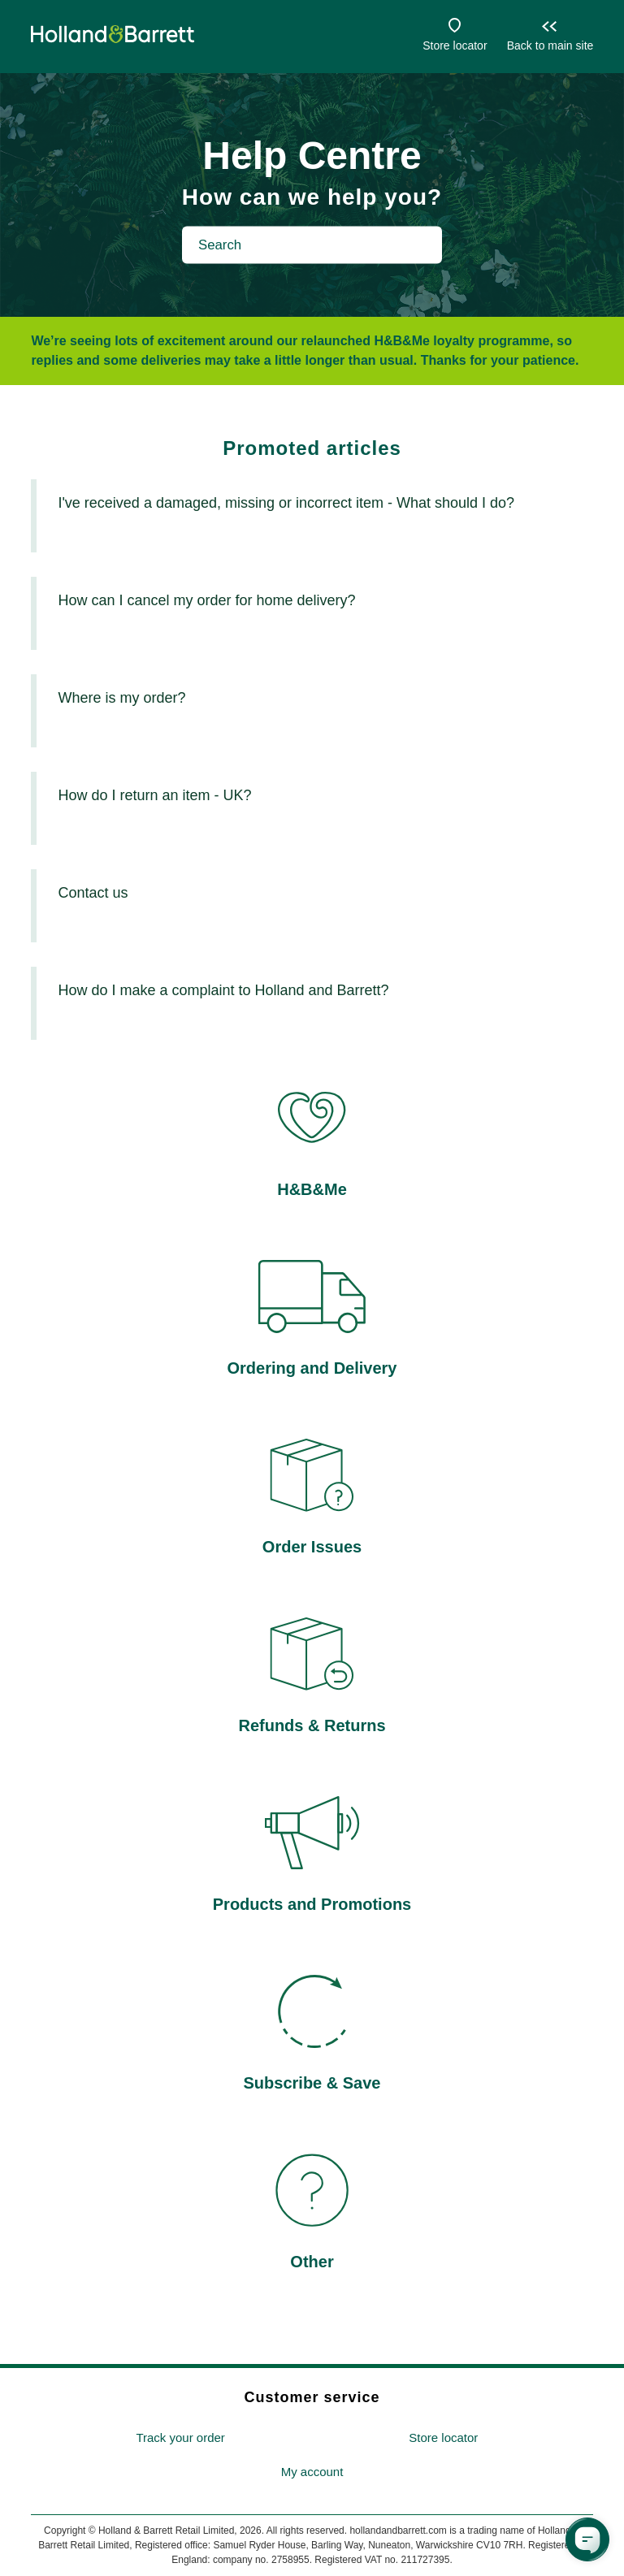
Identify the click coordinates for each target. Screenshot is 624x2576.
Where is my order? (121, 698)
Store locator (454, 45)
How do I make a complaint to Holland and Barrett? (223, 990)
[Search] (312, 244)
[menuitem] (180, 2438)
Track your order (180, 2437)
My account (312, 2472)
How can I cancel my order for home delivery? (206, 600)
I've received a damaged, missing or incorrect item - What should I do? (286, 503)
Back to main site (550, 45)
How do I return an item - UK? (154, 795)
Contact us (93, 893)
